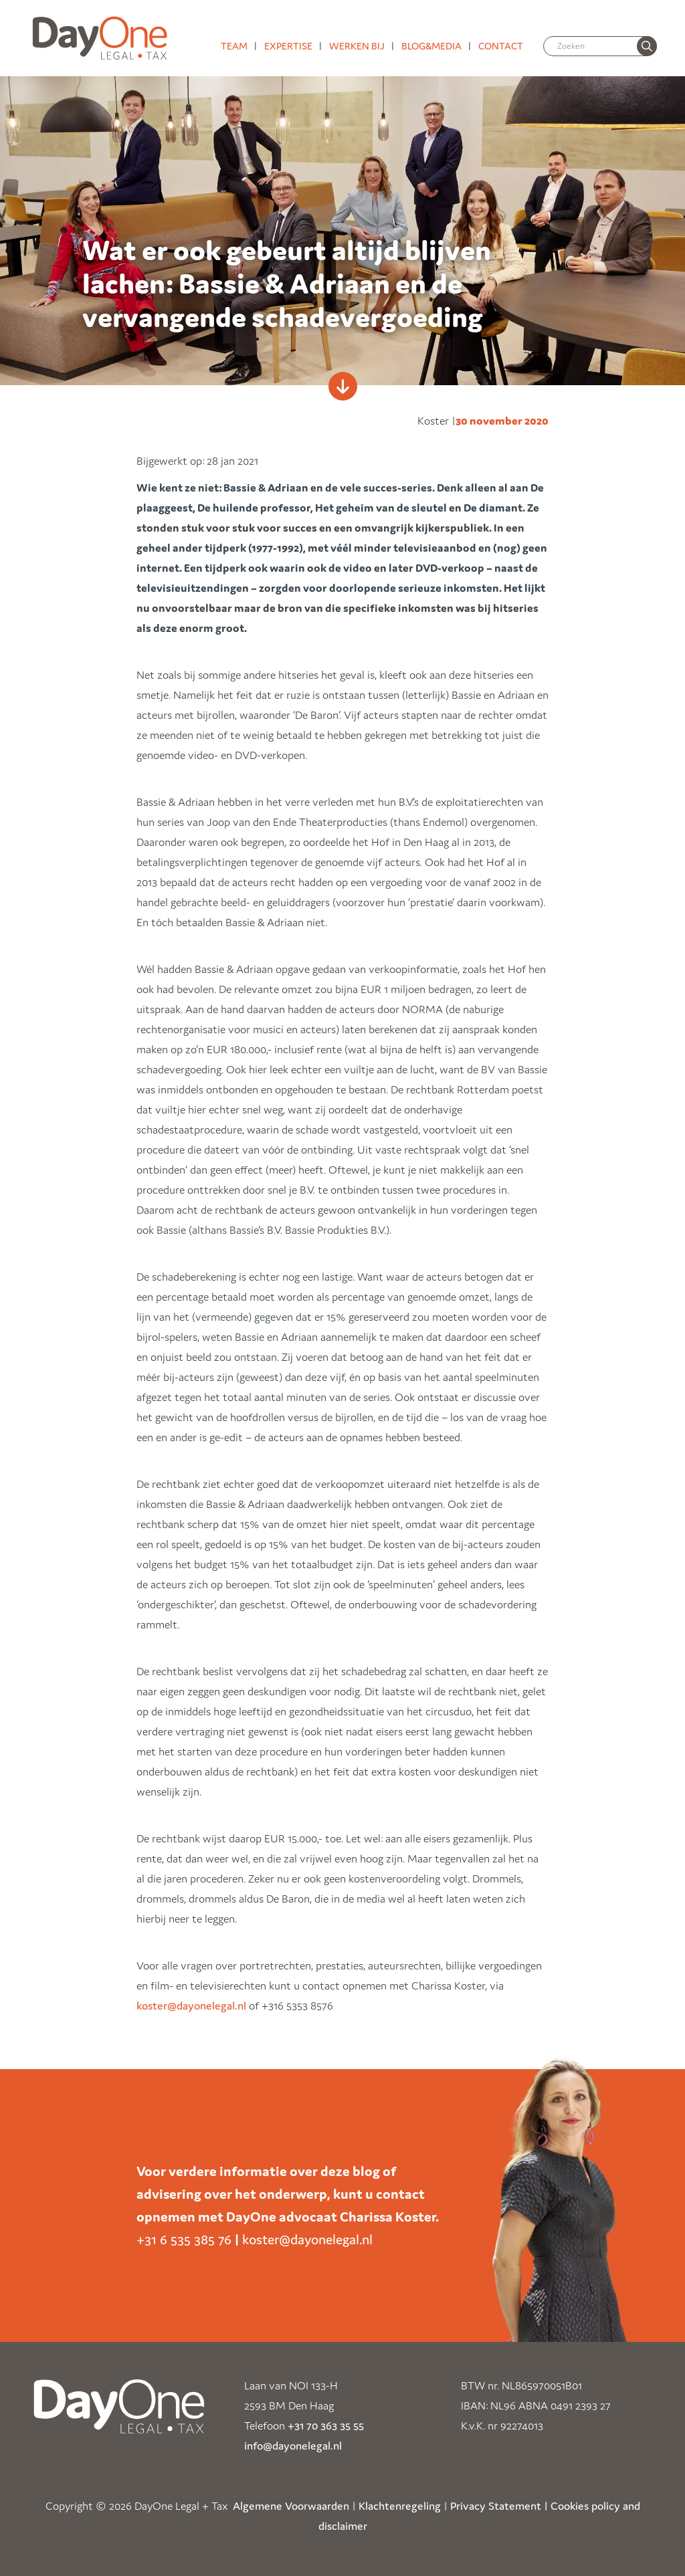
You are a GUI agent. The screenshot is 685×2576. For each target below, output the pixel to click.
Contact (500, 45)
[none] (647, 46)
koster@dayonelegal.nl (191, 2005)
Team (234, 45)
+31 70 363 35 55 (326, 2425)
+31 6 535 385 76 (183, 2239)
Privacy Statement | (499, 2505)
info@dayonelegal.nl (293, 2445)
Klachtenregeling (400, 2505)
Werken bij (357, 45)
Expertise (288, 45)
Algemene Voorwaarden (291, 2505)
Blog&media (431, 45)
